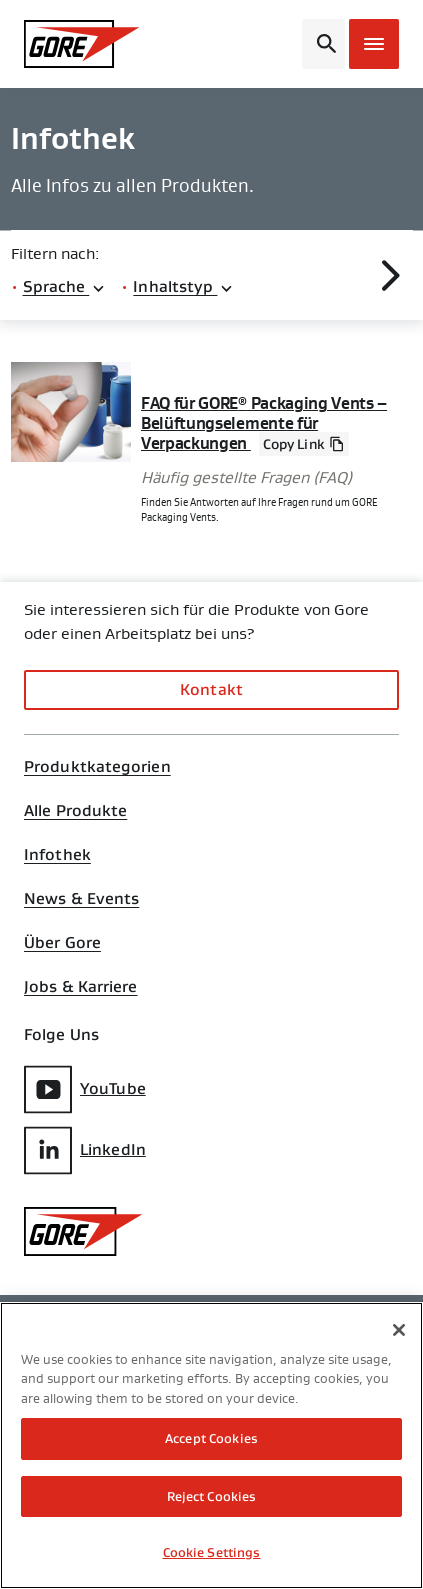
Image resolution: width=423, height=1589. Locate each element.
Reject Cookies (212, 1496)
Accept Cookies (211, 1438)
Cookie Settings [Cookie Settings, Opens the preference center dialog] (212, 1552)
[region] (211, 1445)
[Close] (399, 1330)
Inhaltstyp (183, 286)
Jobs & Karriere (81, 987)
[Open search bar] (323, 44)
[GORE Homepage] (82, 44)
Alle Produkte (75, 811)
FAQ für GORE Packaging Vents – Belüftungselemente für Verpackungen (264, 424)
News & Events (81, 899)
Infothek (57, 855)
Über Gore (62, 943)
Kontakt (211, 689)
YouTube (85, 1089)
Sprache (65, 286)
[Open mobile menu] (374, 44)
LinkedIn (85, 1150)
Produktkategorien (97, 767)
